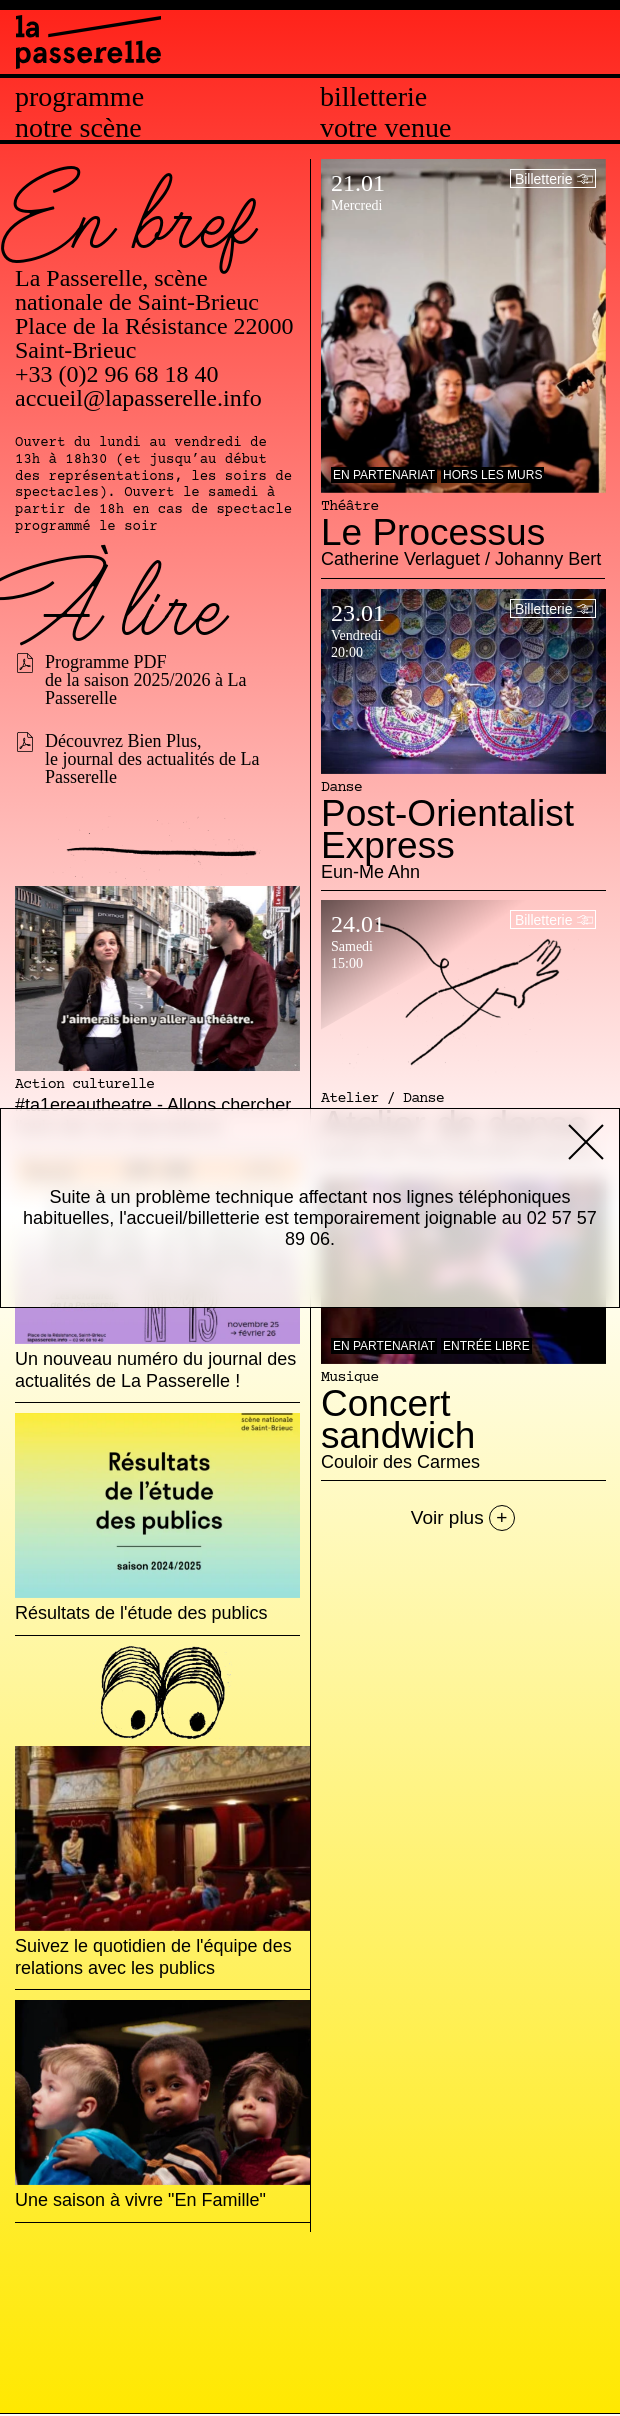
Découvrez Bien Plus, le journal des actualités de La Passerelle (152, 759)
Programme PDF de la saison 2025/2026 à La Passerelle (145, 680)
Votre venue (385, 128)
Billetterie (373, 97)
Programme (79, 97)
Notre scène (78, 128)
